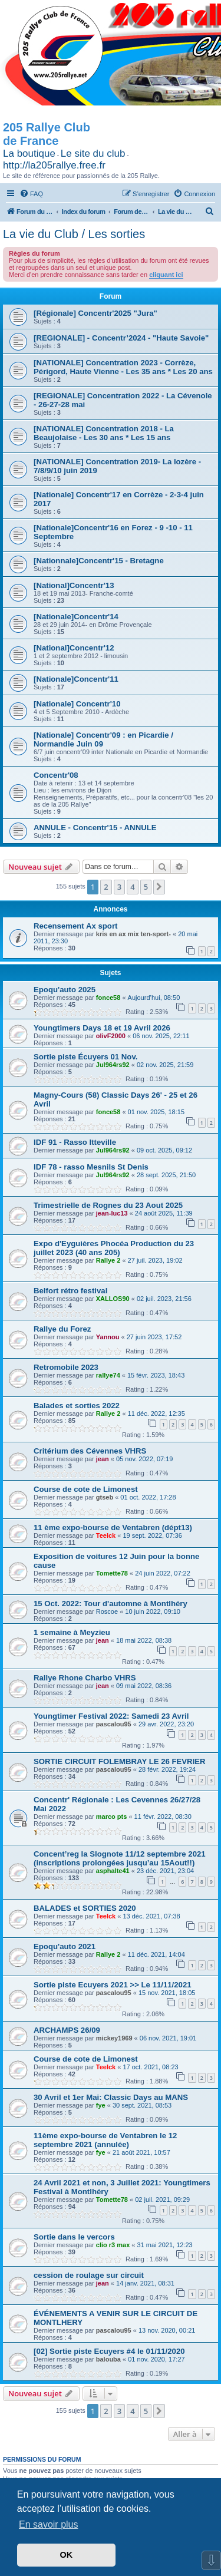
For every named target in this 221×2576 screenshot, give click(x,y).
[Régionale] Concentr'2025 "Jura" (95, 313)
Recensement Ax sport (75, 926)
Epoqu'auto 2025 (64, 989)
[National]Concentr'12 (74, 647)
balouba (108, 2359)
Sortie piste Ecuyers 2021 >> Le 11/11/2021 (113, 1984)
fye (100, 2105)
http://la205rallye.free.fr (54, 165)
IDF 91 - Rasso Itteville (75, 1142)
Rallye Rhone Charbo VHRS (85, 1677)
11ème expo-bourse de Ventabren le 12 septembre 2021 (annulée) (105, 2140)
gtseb (104, 1497)
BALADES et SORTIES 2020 (85, 1908)
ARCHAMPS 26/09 (67, 2030)
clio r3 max (113, 2244)
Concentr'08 (56, 775)
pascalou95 (113, 1724)
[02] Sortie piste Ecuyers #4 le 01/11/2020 (109, 2351)
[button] (159, 887)
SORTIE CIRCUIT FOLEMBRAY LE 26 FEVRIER (120, 1761)
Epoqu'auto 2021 (64, 1946)
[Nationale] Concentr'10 (77, 703)
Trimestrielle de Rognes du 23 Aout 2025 (108, 1205)
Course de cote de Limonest (86, 1489)
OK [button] (66, 2555)
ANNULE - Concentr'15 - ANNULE (95, 827)
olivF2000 (111, 1035)
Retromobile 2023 (66, 1367)
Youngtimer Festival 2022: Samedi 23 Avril (111, 1716)
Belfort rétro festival (70, 1290)
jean (102, 1458)
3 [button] (119, 886)
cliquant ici (166, 274)
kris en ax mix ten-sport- (133, 933)
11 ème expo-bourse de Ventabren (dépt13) (113, 1527)
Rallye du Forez (62, 1329)
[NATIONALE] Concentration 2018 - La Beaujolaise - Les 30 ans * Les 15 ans (104, 433)
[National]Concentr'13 (74, 585)
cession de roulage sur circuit (89, 2275)
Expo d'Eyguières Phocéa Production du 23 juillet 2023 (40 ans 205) (114, 1248)
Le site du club (93, 153)
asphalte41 (113, 1870)
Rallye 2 (108, 1260)
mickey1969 (114, 2038)
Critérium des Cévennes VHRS (90, 1450)
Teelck (106, 1535)
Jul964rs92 (113, 1064)
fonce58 (108, 997)
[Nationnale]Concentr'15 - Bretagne (99, 560)
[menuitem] (31, 194)
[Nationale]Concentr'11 (76, 679)
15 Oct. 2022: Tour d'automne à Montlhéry (110, 1603)
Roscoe (107, 1611)
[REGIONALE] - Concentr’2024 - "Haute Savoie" (121, 337)
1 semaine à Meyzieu (72, 1632)
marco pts (111, 1816)
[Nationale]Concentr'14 (76, 616)
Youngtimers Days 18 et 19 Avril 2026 (102, 1027)
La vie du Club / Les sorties (74, 233)
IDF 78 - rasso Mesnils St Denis (91, 1166)
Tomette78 (112, 1573)
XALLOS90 (113, 1298)
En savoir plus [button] (48, 2524)
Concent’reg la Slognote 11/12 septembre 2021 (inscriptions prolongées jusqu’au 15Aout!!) (120, 1858)
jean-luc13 (112, 1213)
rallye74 (108, 1375)
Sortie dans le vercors (74, 2236)
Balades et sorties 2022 (77, 1405)
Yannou (108, 1336)
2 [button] (106, 886)
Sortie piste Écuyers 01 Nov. (85, 1056)
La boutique (29, 153)
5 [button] (146, 886)
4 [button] (132, 886)
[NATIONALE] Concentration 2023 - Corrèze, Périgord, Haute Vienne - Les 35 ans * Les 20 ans (123, 367)
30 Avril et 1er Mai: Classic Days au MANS (111, 2097)
